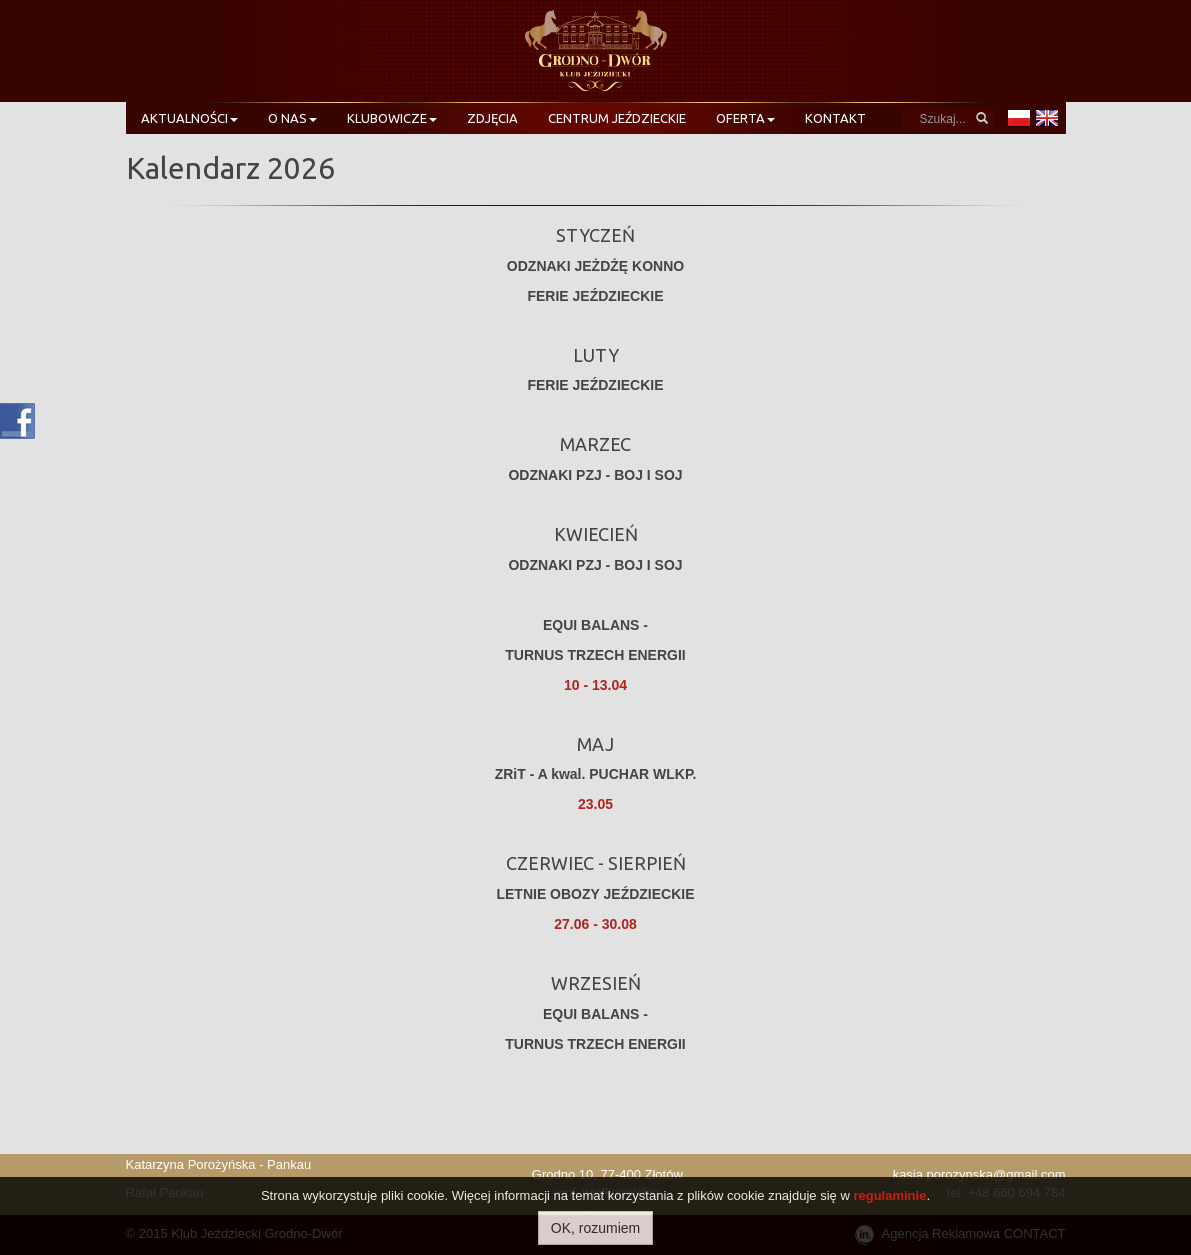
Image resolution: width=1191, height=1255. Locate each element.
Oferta (745, 118)
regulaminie (889, 1195)
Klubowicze (392, 118)
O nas (292, 118)
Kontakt (835, 118)
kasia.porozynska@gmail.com (979, 1174)
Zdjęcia (492, 118)
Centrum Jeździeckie (617, 118)
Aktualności (189, 118)
